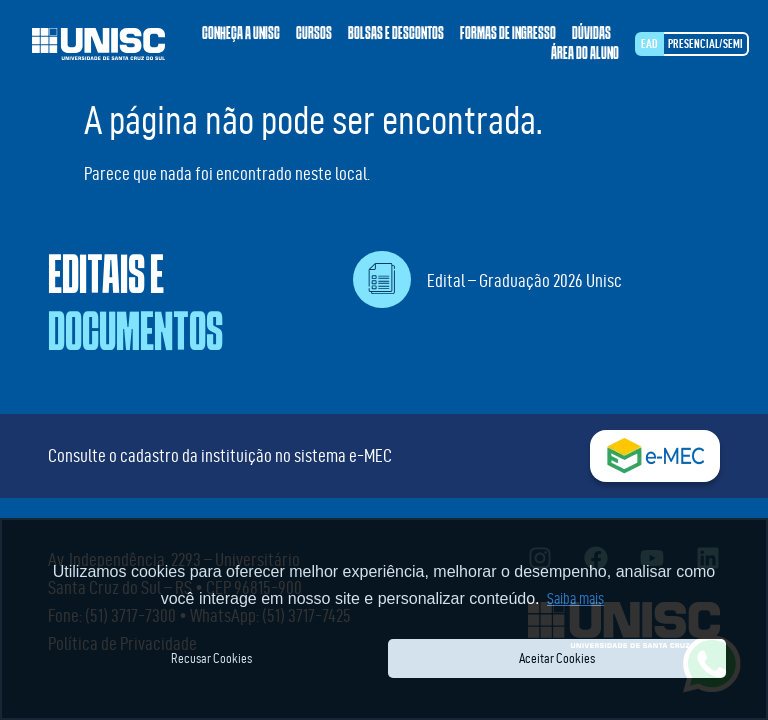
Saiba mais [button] (575, 598)
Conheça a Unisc (241, 34)
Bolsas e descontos (396, 34)
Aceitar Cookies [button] (557, 658)
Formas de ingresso (508, 34)
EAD (649, 43)
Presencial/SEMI (705, 43)
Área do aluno (585, 54)
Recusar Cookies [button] (211, 658)
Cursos (314, 34)
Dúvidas (591, 34)
